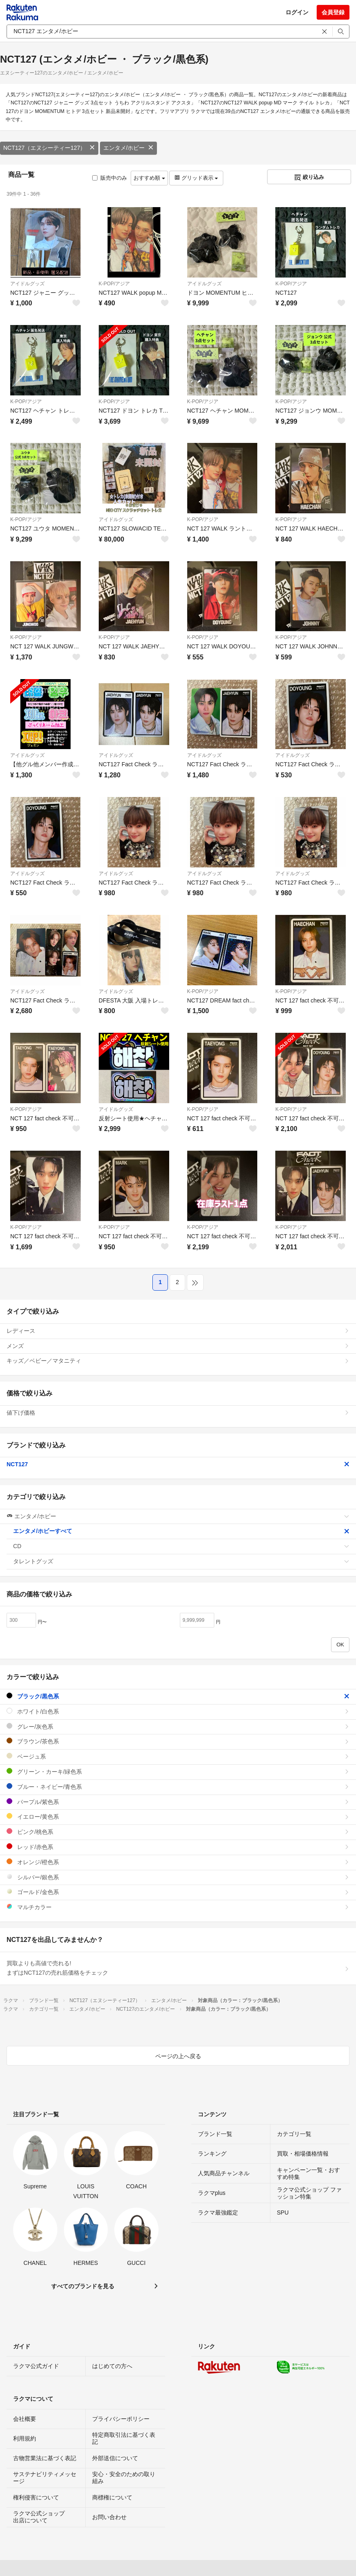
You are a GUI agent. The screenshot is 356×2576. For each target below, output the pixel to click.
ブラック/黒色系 (178, 1696)
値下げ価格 (178, 1412)
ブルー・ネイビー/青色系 (178, 1786)
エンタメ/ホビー (128, 147)
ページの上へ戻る (178, 2056)
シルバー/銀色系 (178, 1877)
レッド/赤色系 (178, 1846)
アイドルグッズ (27, 284)
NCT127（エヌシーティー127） (49, 147)
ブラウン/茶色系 (178, 1741)
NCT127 (178, 1464)
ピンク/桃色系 (178, 1831)
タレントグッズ (181, 1561)
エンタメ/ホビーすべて (181, 1531)
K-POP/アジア (114, 284)
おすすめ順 (149, 178)
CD (181, 1546)
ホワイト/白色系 (178, 1711)
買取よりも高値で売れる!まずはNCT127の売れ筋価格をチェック (178, 1968)
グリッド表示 (196, 178)
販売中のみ (109, 178)
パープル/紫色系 (178, 1801)
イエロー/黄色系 (178, 1816)
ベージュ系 (178, 1756)
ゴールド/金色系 (178, 1891)
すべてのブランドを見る (82, 2286)
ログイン (297, 12)
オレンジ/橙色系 (178, 1861)
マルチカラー (178, 1906)
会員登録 (333, 12)
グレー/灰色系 (178, 1726)
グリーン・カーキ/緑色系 (178, 1771)
